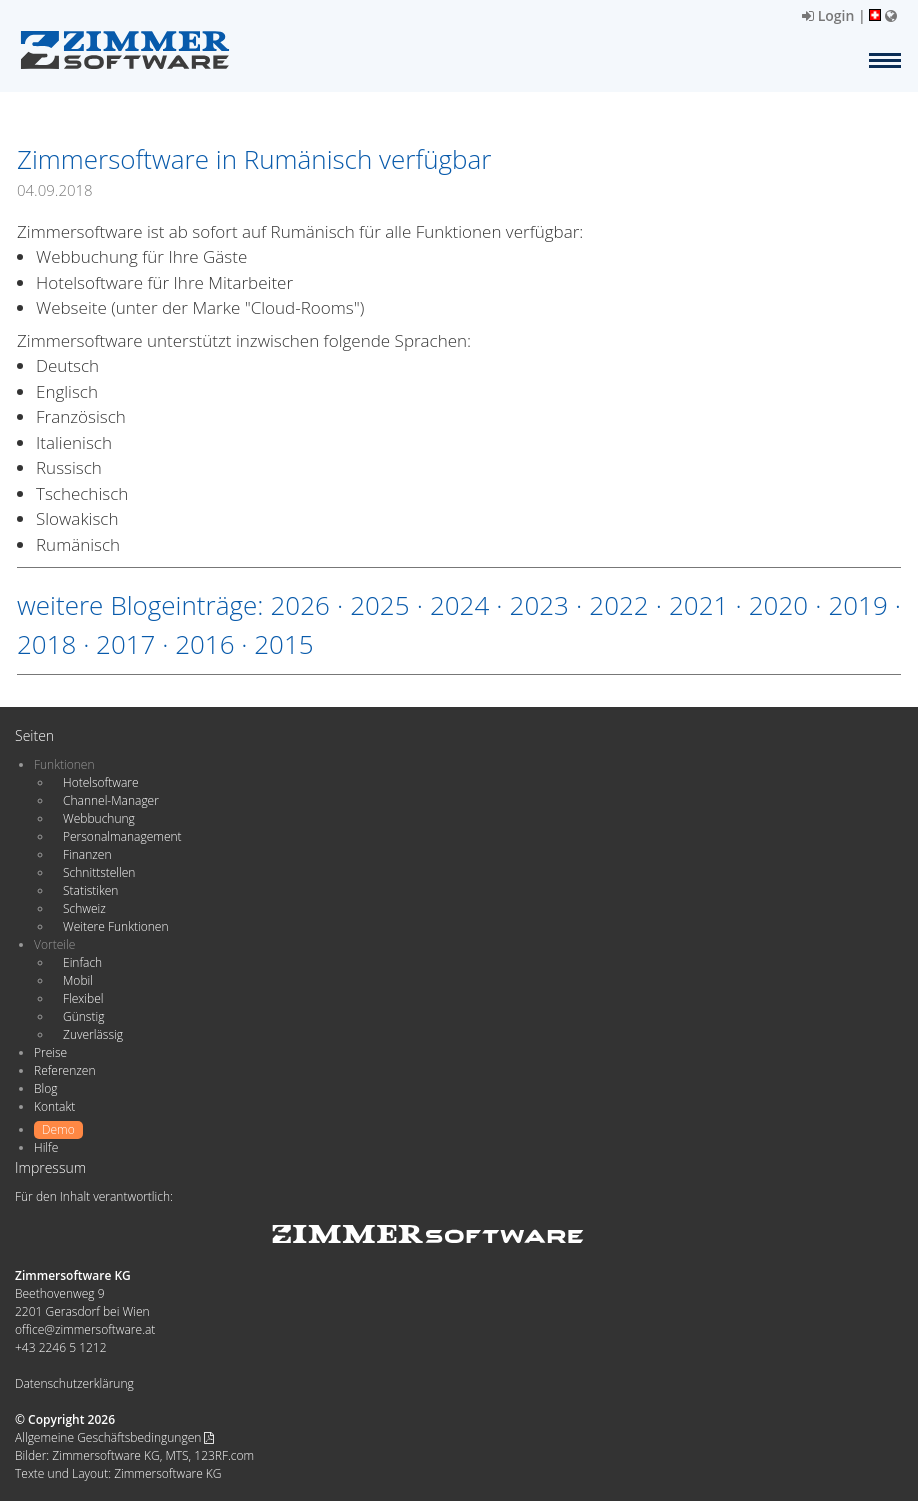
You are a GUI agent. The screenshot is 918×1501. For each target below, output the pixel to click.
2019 (857, 605)
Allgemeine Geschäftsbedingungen (114, 1437)
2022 (618, 605)
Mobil (78, 980)
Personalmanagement (122, 836)
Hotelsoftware (101, 782)
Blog (46, 1088)
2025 (379, 605)
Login (828, 15)
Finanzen (87, 854)
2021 (698, 605)
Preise (50, 1052)
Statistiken (90, 890)
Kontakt (54, 1106)
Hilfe (46, 1147)
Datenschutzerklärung (74, 1383)
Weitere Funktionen (116, 926)
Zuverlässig (93, 1034)
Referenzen (64, 1070)
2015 (283, 644)
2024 (459, 605)
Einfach (82, 962)
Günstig (83, 1016)
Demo (58, 1129)
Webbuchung (99, 818)
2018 (46, 644)
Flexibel (83, 998)
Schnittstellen (99, 872)
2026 (299, 605)
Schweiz (84, 908)
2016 (204, 644)
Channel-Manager (111, 800)
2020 (778, 605)
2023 (539, 605)
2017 (125, 644)
